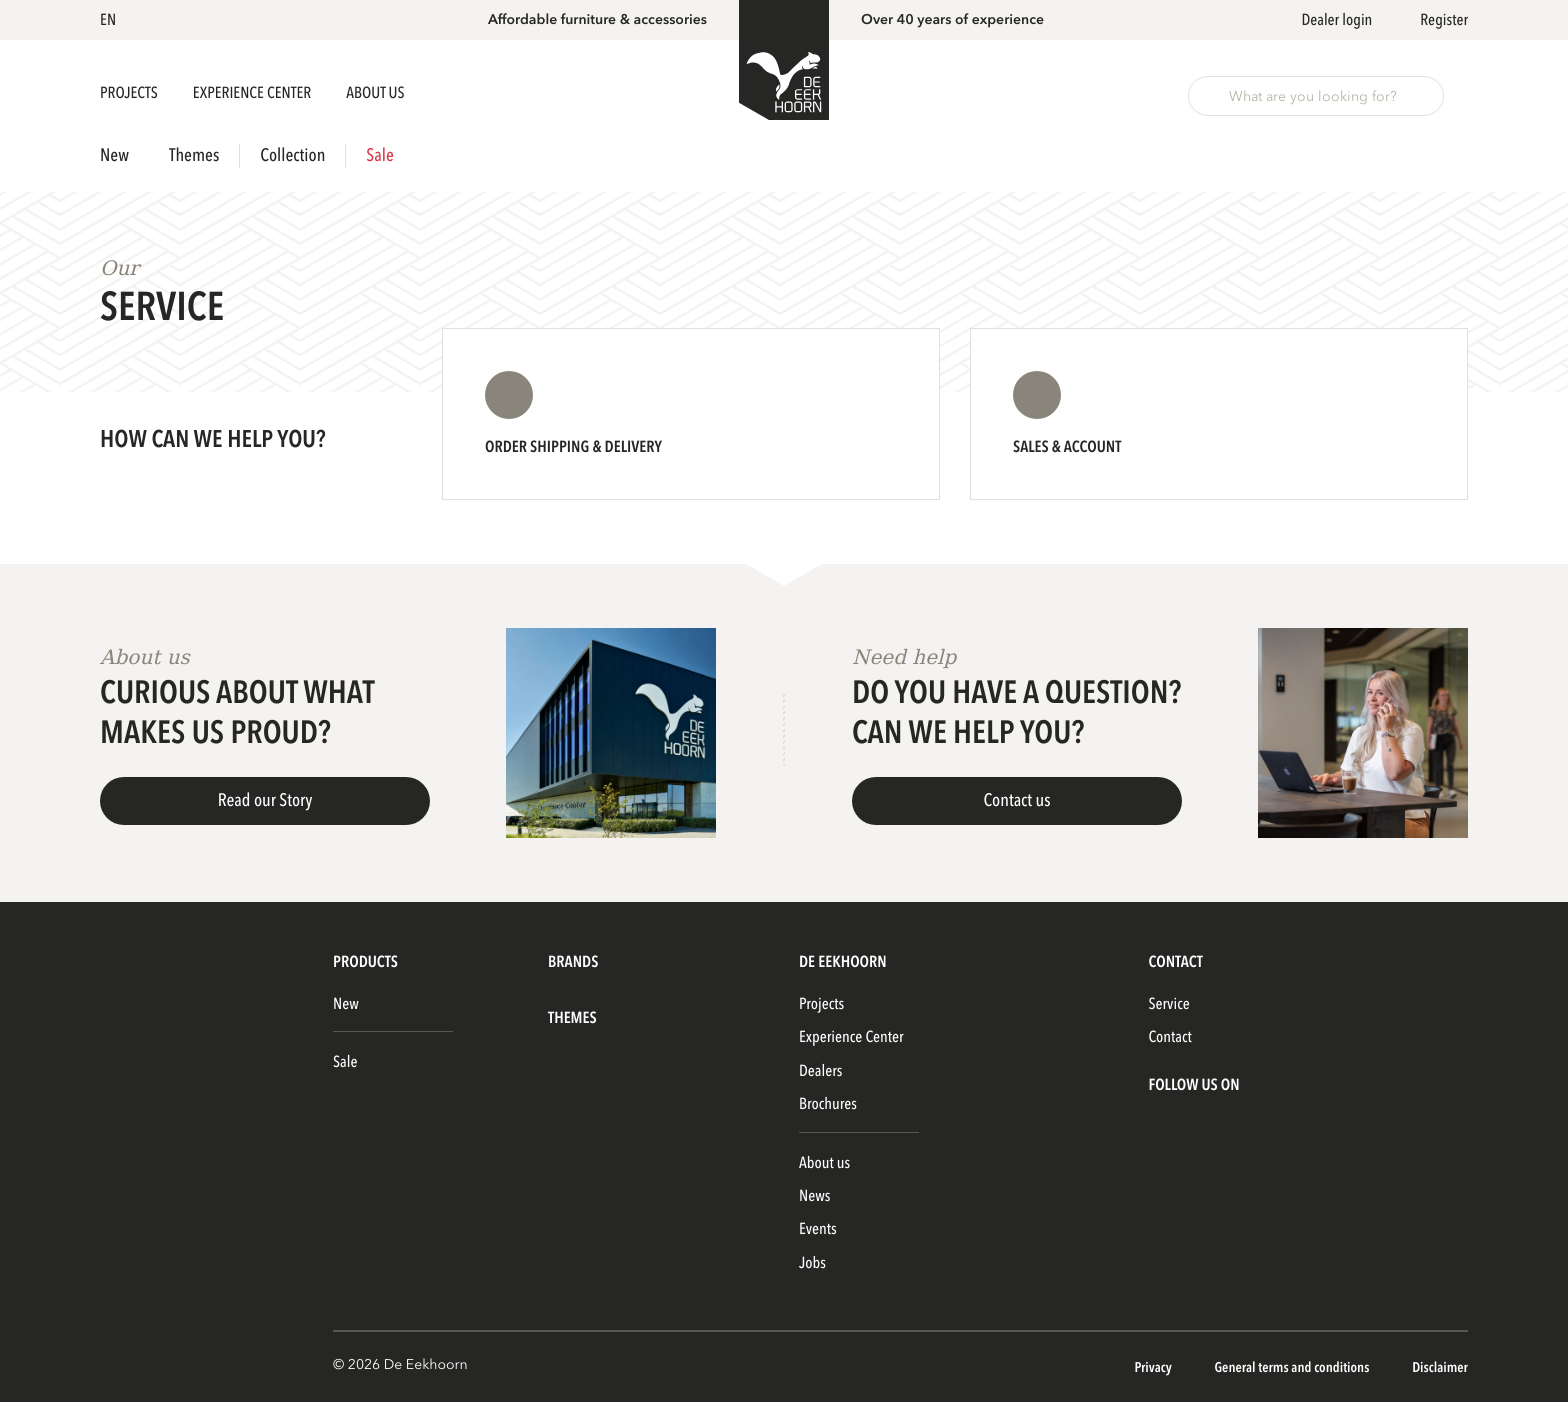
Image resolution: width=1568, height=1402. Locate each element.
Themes (194, 155)
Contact (1169, 1037)
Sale (379, 156)
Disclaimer (1440, 1368)
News (814, 1196)
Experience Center (253, 93)
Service (1168, 1004)
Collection (292, 156)
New (114, 156)
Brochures (828, 1104)
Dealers (820, 1071)
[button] (111, 20)
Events (818, 1229)
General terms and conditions (1293, 1368)
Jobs (812, 1263)
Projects (130, 93)
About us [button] (375, 93)
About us (824, 1163)
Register (1444, 20)
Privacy (1154, 1368)
